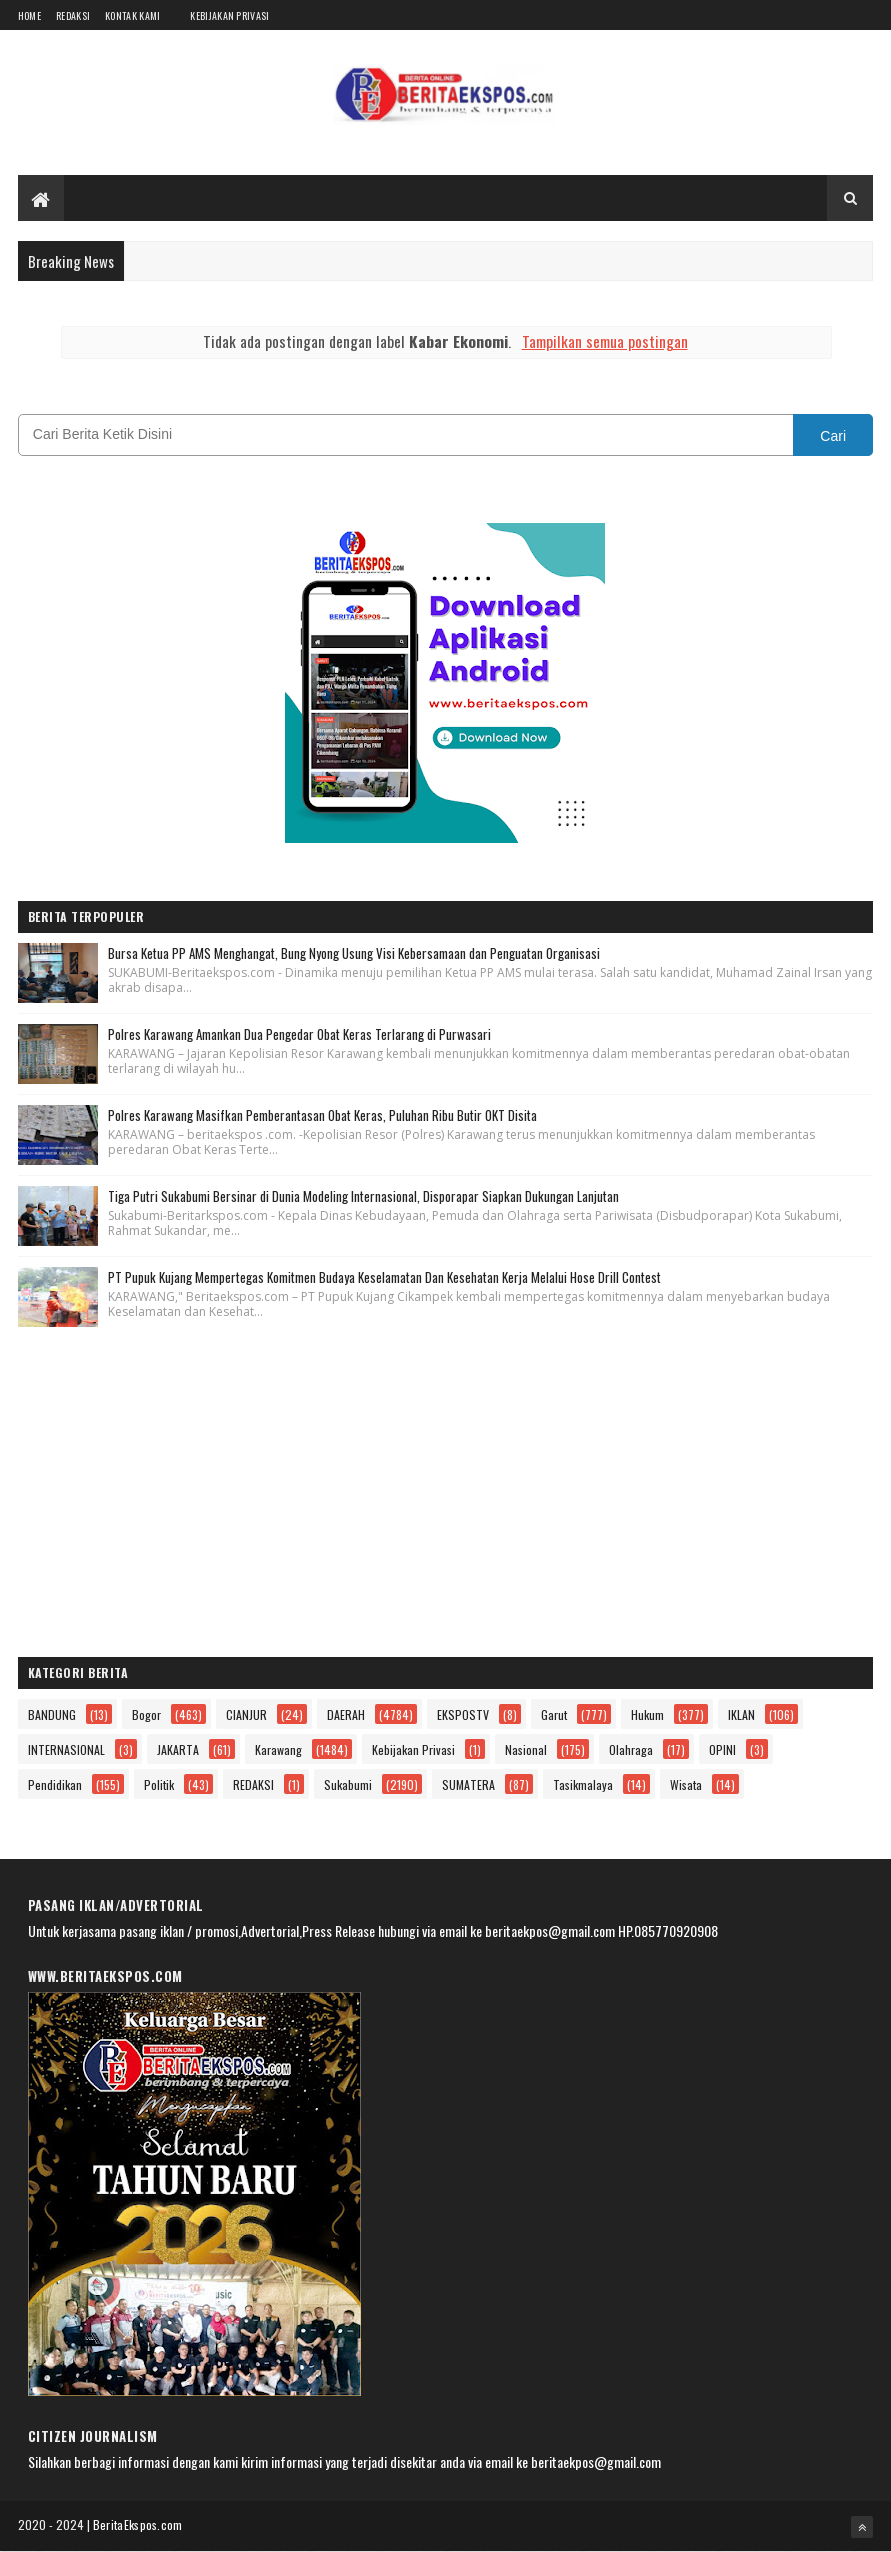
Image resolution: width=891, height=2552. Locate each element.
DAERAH (346, 1714)
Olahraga (631, 1749)
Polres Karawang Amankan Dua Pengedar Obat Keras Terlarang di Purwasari (299, 1034)
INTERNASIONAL (66, 1749)
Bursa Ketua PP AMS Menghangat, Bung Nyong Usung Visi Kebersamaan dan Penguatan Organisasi (354, 953)
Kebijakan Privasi (229, 15)
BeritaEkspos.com (138, 2524)
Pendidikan (55, 1784)
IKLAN (741, 1714)
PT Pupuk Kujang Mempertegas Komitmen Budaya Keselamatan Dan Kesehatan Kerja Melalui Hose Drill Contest (384, 1277)
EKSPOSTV (463, 1714)
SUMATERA (468, 1784)
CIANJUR (246, 1714)
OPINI (722, 1749)
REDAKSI (253, 1784)
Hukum (647, 1714)
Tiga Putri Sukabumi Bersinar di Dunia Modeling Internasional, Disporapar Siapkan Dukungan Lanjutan (363, 1196)
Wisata (686, 1784)
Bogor (146, 1714)
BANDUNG (52, 1714)
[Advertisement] (445, 1497)
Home (29, 15)
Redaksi (73, 15)
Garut (554, 1714)
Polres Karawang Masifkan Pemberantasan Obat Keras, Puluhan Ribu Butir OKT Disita (322, 1115)
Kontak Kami (132, 15)
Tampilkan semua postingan (605, 341)
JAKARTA (178, 1749)
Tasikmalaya (583, 1784)
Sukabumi (348, 1784)
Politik (159, 1784)
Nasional (526, 1749)
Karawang (278, 1749)
